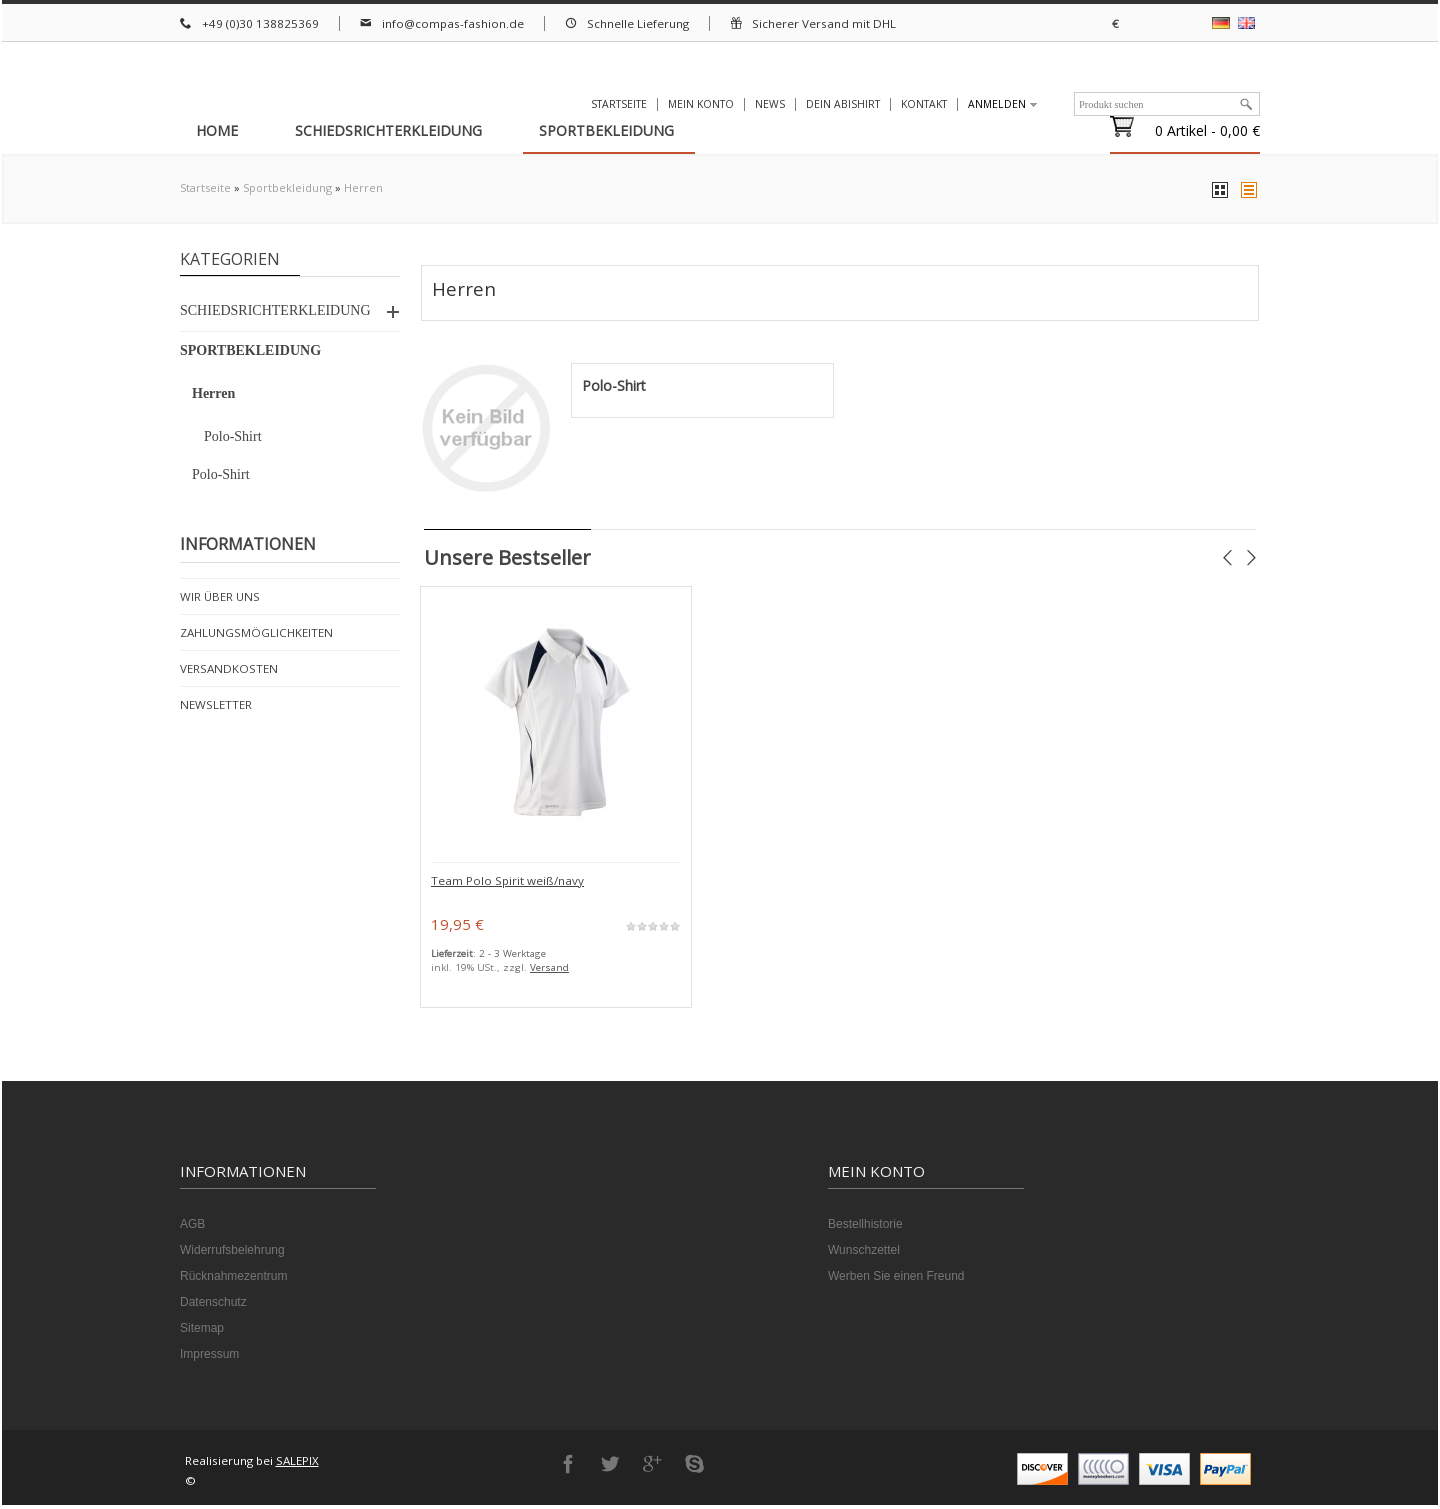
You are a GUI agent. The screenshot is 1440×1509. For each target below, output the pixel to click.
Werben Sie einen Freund (896, 1280)
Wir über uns (220, 597)
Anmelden (996, 104)
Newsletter (215, 706)
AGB (192, 1228)
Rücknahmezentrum (233, 1280)
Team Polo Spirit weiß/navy (507, 884)
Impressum (209, 1358)
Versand (551, 971)
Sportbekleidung (287, 188)
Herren (363, 188)
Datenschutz (213, 1306)
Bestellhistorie (865, 1228)
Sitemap (202, 1332)
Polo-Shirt (614, 389)
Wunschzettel (864, 1254)
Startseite (205, 188)
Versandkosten (228, 670)
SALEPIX (299, 1464)
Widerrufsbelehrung (232, 1254)
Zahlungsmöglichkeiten (258, 633)
